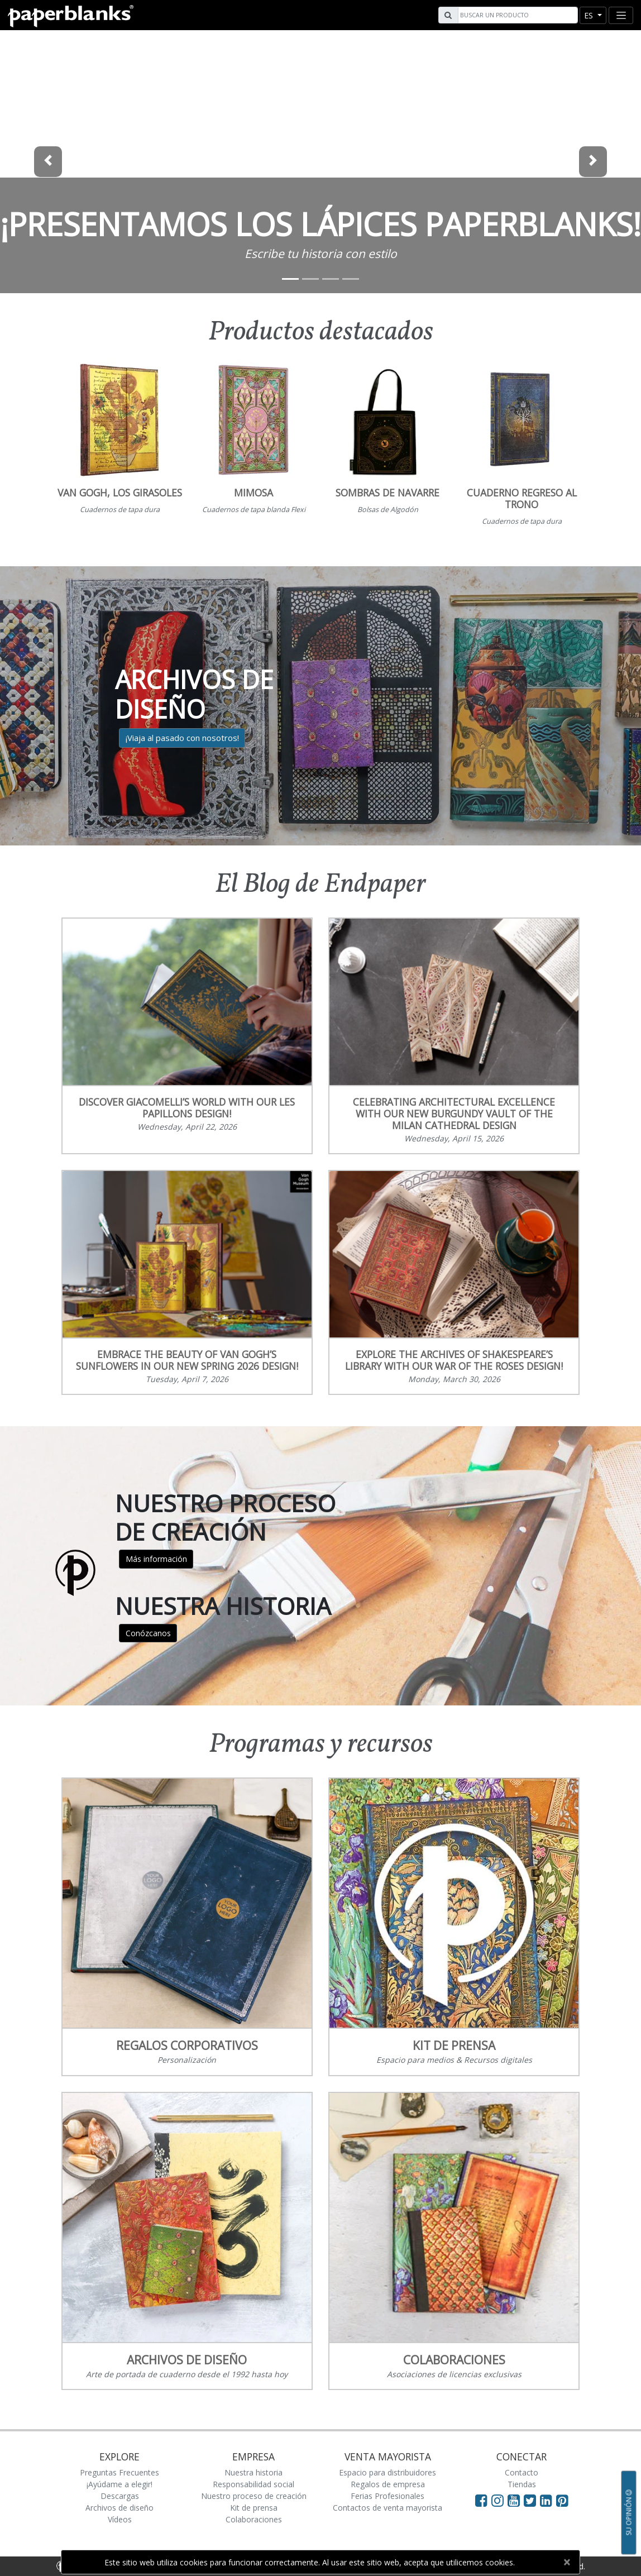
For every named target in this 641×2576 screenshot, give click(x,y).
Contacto (521, 2472)
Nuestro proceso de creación (254, 2496)
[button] (48, 161)
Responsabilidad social (253, 2484)
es (589, 15)
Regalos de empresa (388, 2484)
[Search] (516, 15)
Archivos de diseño (119, 2507)
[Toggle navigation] (621, 15)
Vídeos (120, 2519)
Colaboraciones (254, 2519)
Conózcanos (148, 1633)
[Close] (566, 2562)
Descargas (120, 2496)
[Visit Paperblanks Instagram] (497, 2500)
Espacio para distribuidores (387, 2472)
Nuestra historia (253, 2472)
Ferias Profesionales (387, 2496)
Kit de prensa (254, 2507)
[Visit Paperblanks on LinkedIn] (548, 2500)
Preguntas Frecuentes (119, 2472)
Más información (156, 1559)
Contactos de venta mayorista (387, 2507)
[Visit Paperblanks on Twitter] (532, 2500)
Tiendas (522, 2484)
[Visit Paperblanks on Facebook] (481, 2500)
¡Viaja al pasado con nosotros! (182, 737)
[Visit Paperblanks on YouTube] (516, 2500)
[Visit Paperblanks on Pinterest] (562, 2500)
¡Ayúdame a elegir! (119, 2484)
